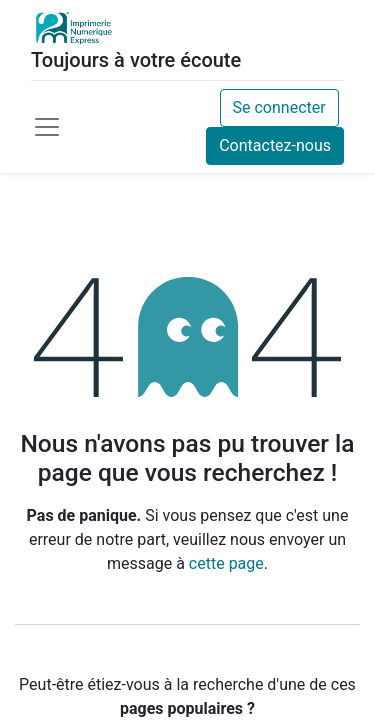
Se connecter (279, 107)
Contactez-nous (275, 145)
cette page (226, 563)
